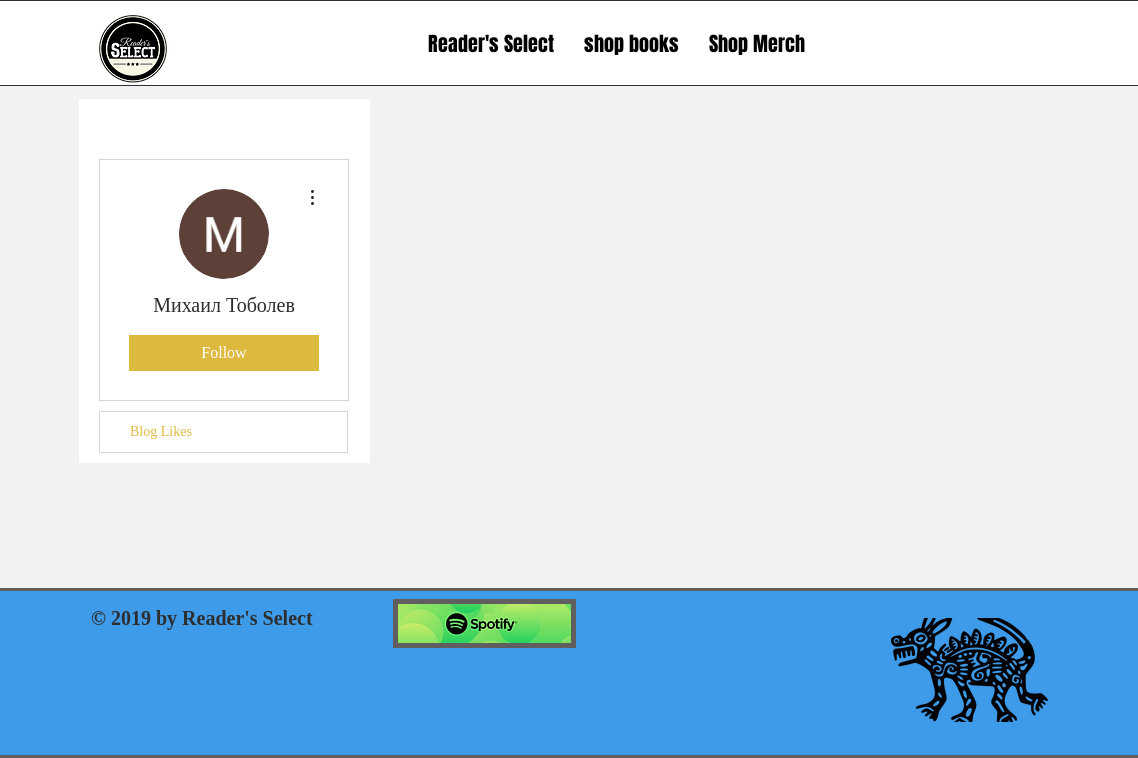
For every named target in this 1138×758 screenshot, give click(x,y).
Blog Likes (161, 431)
